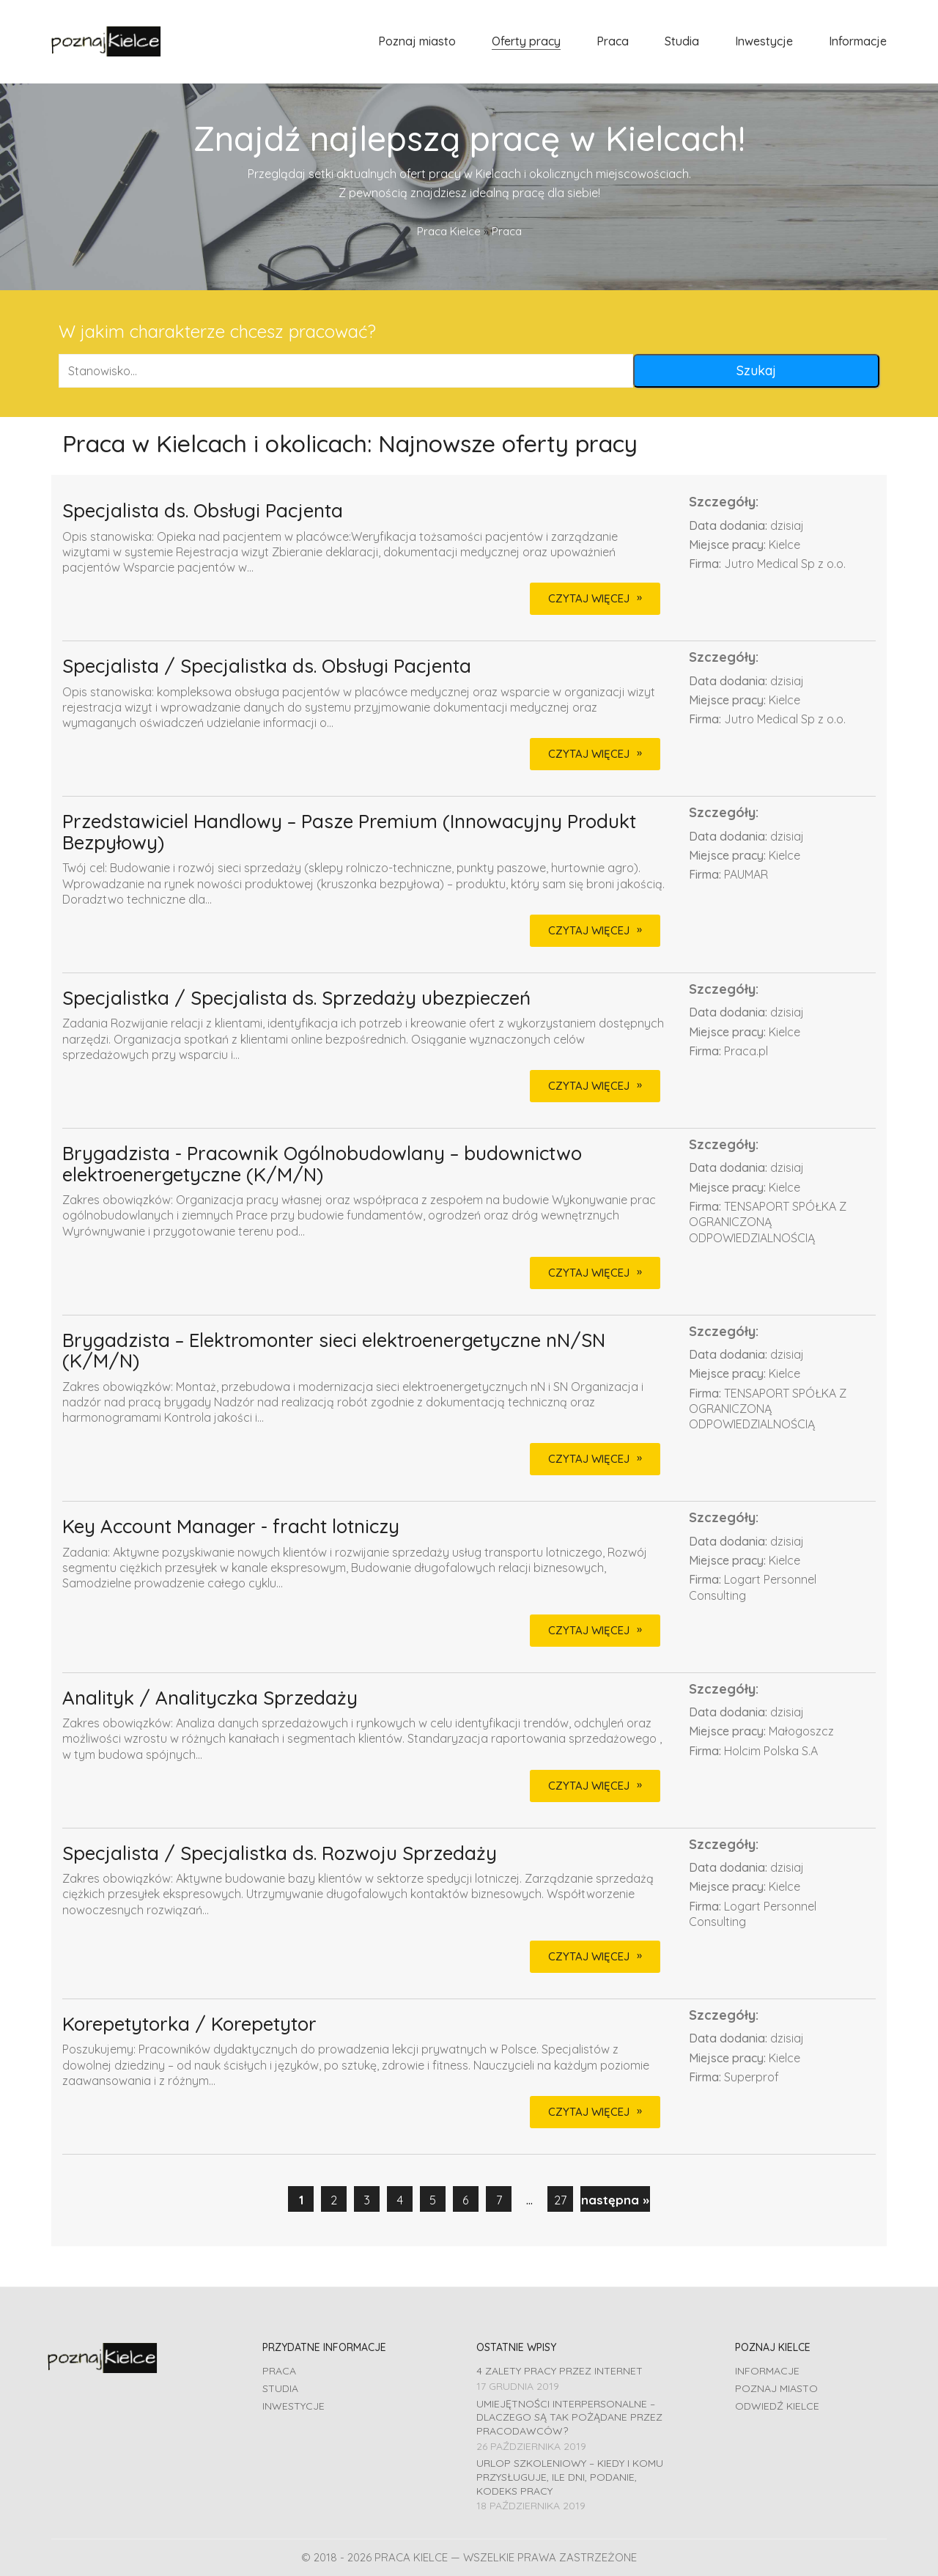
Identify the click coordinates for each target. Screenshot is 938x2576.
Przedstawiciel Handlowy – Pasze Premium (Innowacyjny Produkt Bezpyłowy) (349, 832)
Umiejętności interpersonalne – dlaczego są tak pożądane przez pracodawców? (569, 2417)
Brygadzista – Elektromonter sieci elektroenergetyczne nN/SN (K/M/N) (333, 1351)
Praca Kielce (449, 231)
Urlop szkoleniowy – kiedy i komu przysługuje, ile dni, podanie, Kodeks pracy (569, 2477)
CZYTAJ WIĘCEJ (588, 598)
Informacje (767, 2370)
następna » (615, 2199)
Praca (279, 2370)
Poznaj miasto (776, 2388)
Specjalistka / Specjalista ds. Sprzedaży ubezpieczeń (296, 998)
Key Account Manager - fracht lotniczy (230, 1527)
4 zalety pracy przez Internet (559, 2370)
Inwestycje (293, 2406)
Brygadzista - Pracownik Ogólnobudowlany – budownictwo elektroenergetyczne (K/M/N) (322, 1164)
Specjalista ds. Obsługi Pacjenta (202, 511)
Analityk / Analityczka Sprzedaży (210, 1698)
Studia (280, 2388)
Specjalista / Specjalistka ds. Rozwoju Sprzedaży (279, 1853)
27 (560, 2199)
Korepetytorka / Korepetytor (189, 2024)
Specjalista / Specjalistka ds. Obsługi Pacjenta (266, 666)
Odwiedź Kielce (777, 2406)
